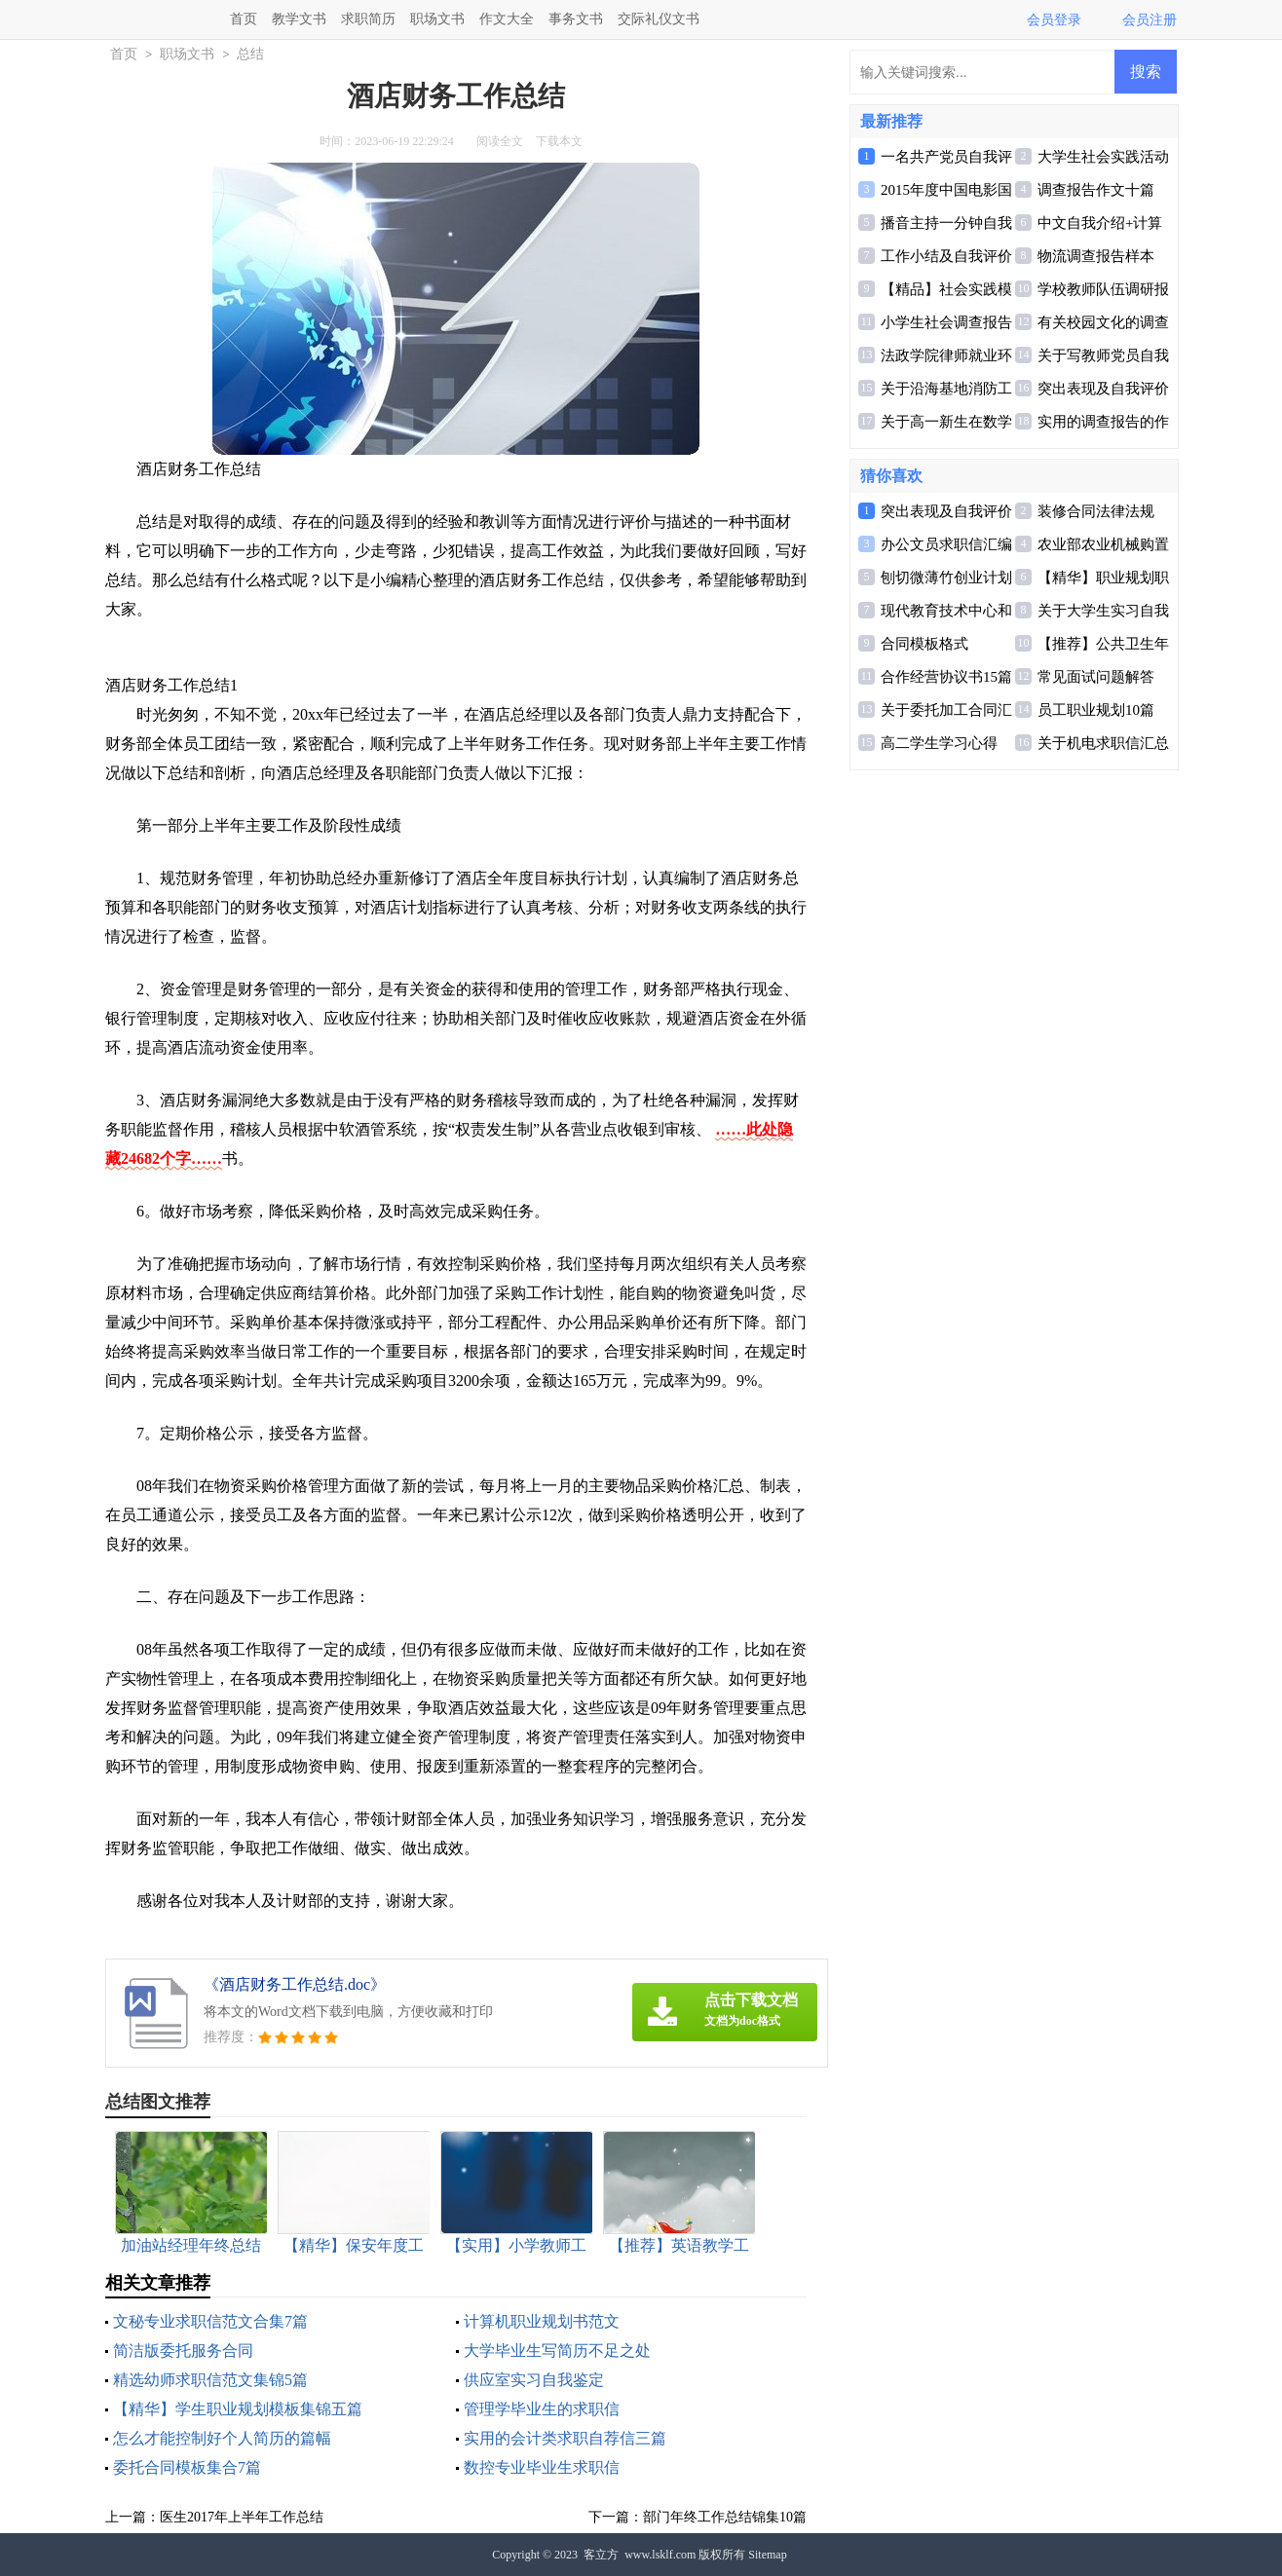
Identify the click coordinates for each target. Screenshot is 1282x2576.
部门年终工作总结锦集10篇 (725, 2517)
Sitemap (767, 2554)
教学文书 (299, 19)
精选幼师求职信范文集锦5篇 (210, 2379)
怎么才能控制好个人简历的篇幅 (222, 2438)
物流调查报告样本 (1095, 256)
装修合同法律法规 (1095, 511)
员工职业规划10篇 (1095, 710)
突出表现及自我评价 (1103, 388)
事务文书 (575, 19)
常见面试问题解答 (1095, 677)
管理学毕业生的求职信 (542, 2409)
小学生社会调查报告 (946, 322)
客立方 (601, 2554)
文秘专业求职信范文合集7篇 (210, 2321)
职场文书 (437, 19)
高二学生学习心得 (939, 743)
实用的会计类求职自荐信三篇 (565, 2438)
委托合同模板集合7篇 (187, 2467)
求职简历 (368, 19)
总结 (250, 54)
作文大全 (506, 19)
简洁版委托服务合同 (183, 2350)
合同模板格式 (924, 644)
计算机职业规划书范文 (542, 2321)
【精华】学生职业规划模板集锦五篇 (237, 2409)
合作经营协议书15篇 (946, 677)
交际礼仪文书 (658, 19)
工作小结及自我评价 (946, 256)
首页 (243, 19)
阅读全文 (499, 141)
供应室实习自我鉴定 (534, 2379)
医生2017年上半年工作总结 (241, 2517)
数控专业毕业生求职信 (542, 2467)
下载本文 (559, 141)
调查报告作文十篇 (1095, 190)
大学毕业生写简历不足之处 (557, 2350)
